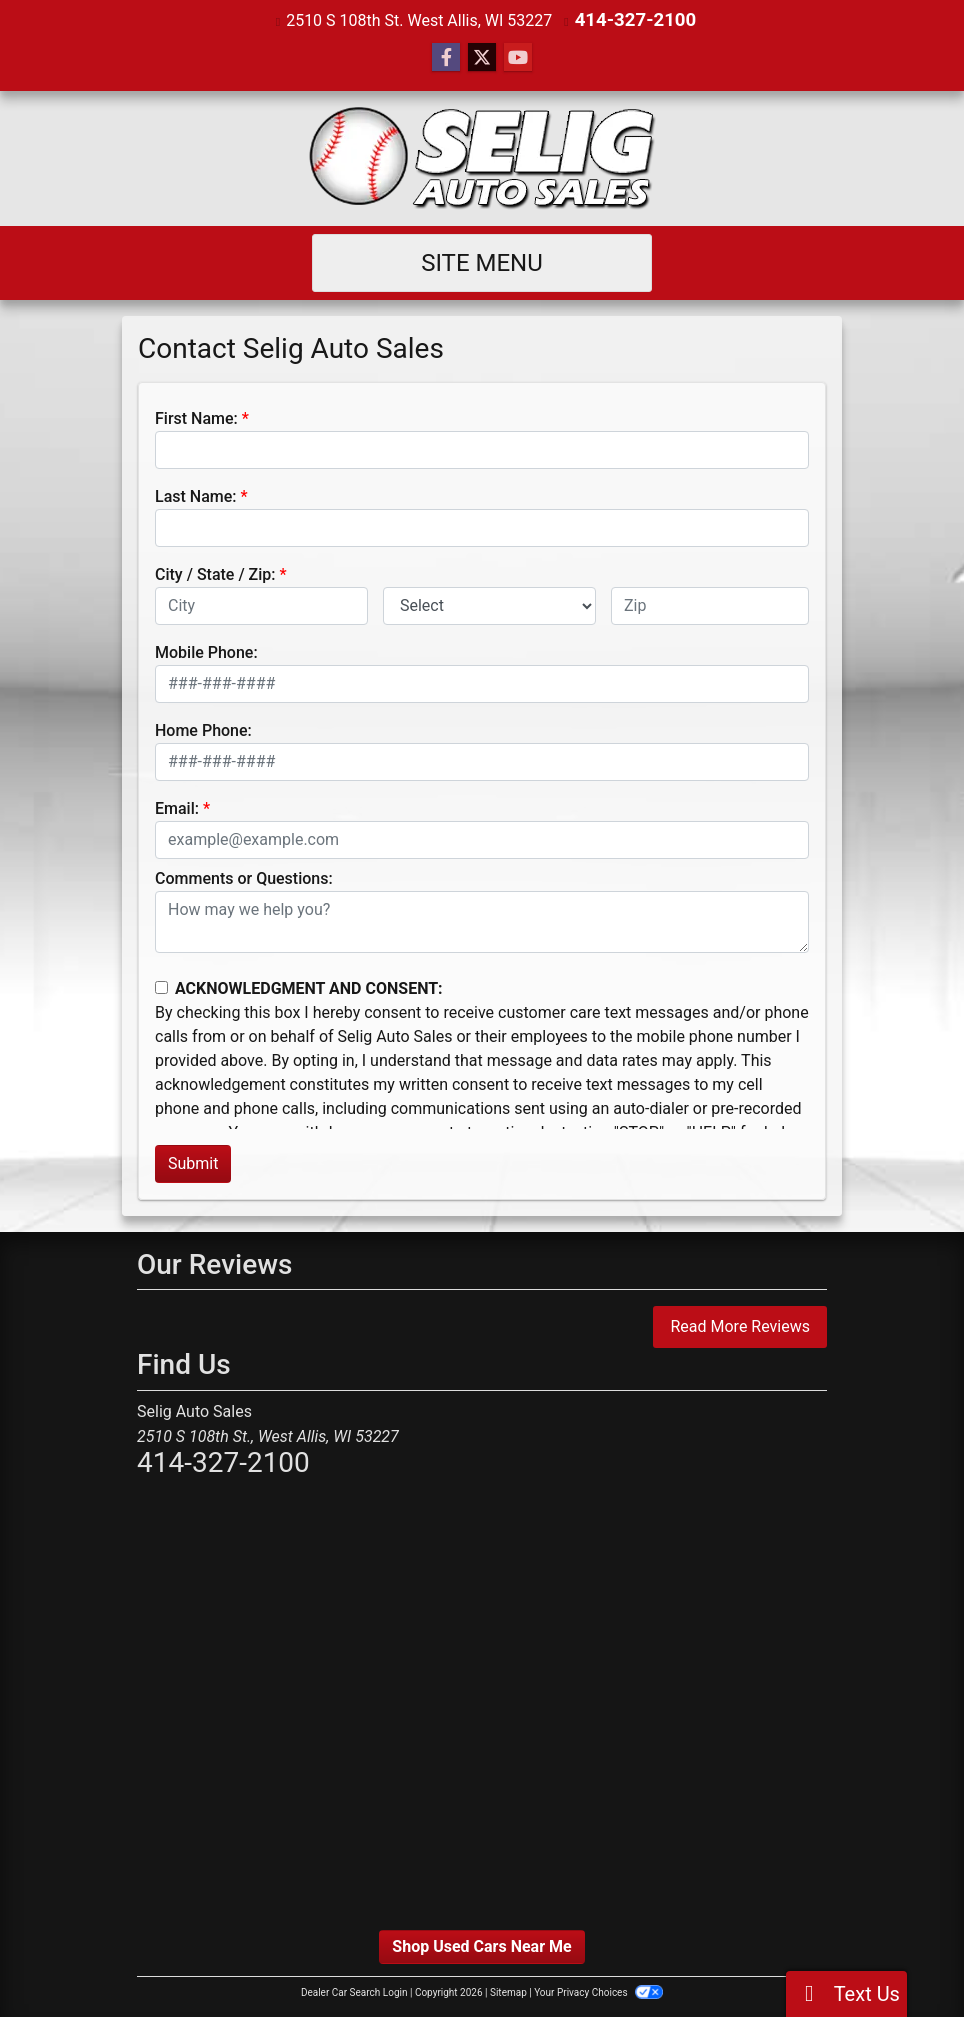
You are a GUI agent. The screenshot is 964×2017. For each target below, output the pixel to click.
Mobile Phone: (206, 651)
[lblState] (489, 605)
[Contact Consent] (161, 986)
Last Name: (196, 495)
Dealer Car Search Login (354, 1991)
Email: (177, 807)
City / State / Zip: (215, 573)
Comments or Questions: (244, 877)
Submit (193, 1162)
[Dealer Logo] (482, 157)
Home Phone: (203, 729)
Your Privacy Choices (598, 1991)
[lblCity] (261, 605)
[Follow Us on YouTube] (518, 57)
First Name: (196, 417)
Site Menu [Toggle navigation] (482, 262)
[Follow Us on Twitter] (482, 57)
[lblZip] (710, 605)
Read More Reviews (740, 1325)
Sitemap (508, 1991)
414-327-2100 (635, 19)
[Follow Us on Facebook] (446, 57)
